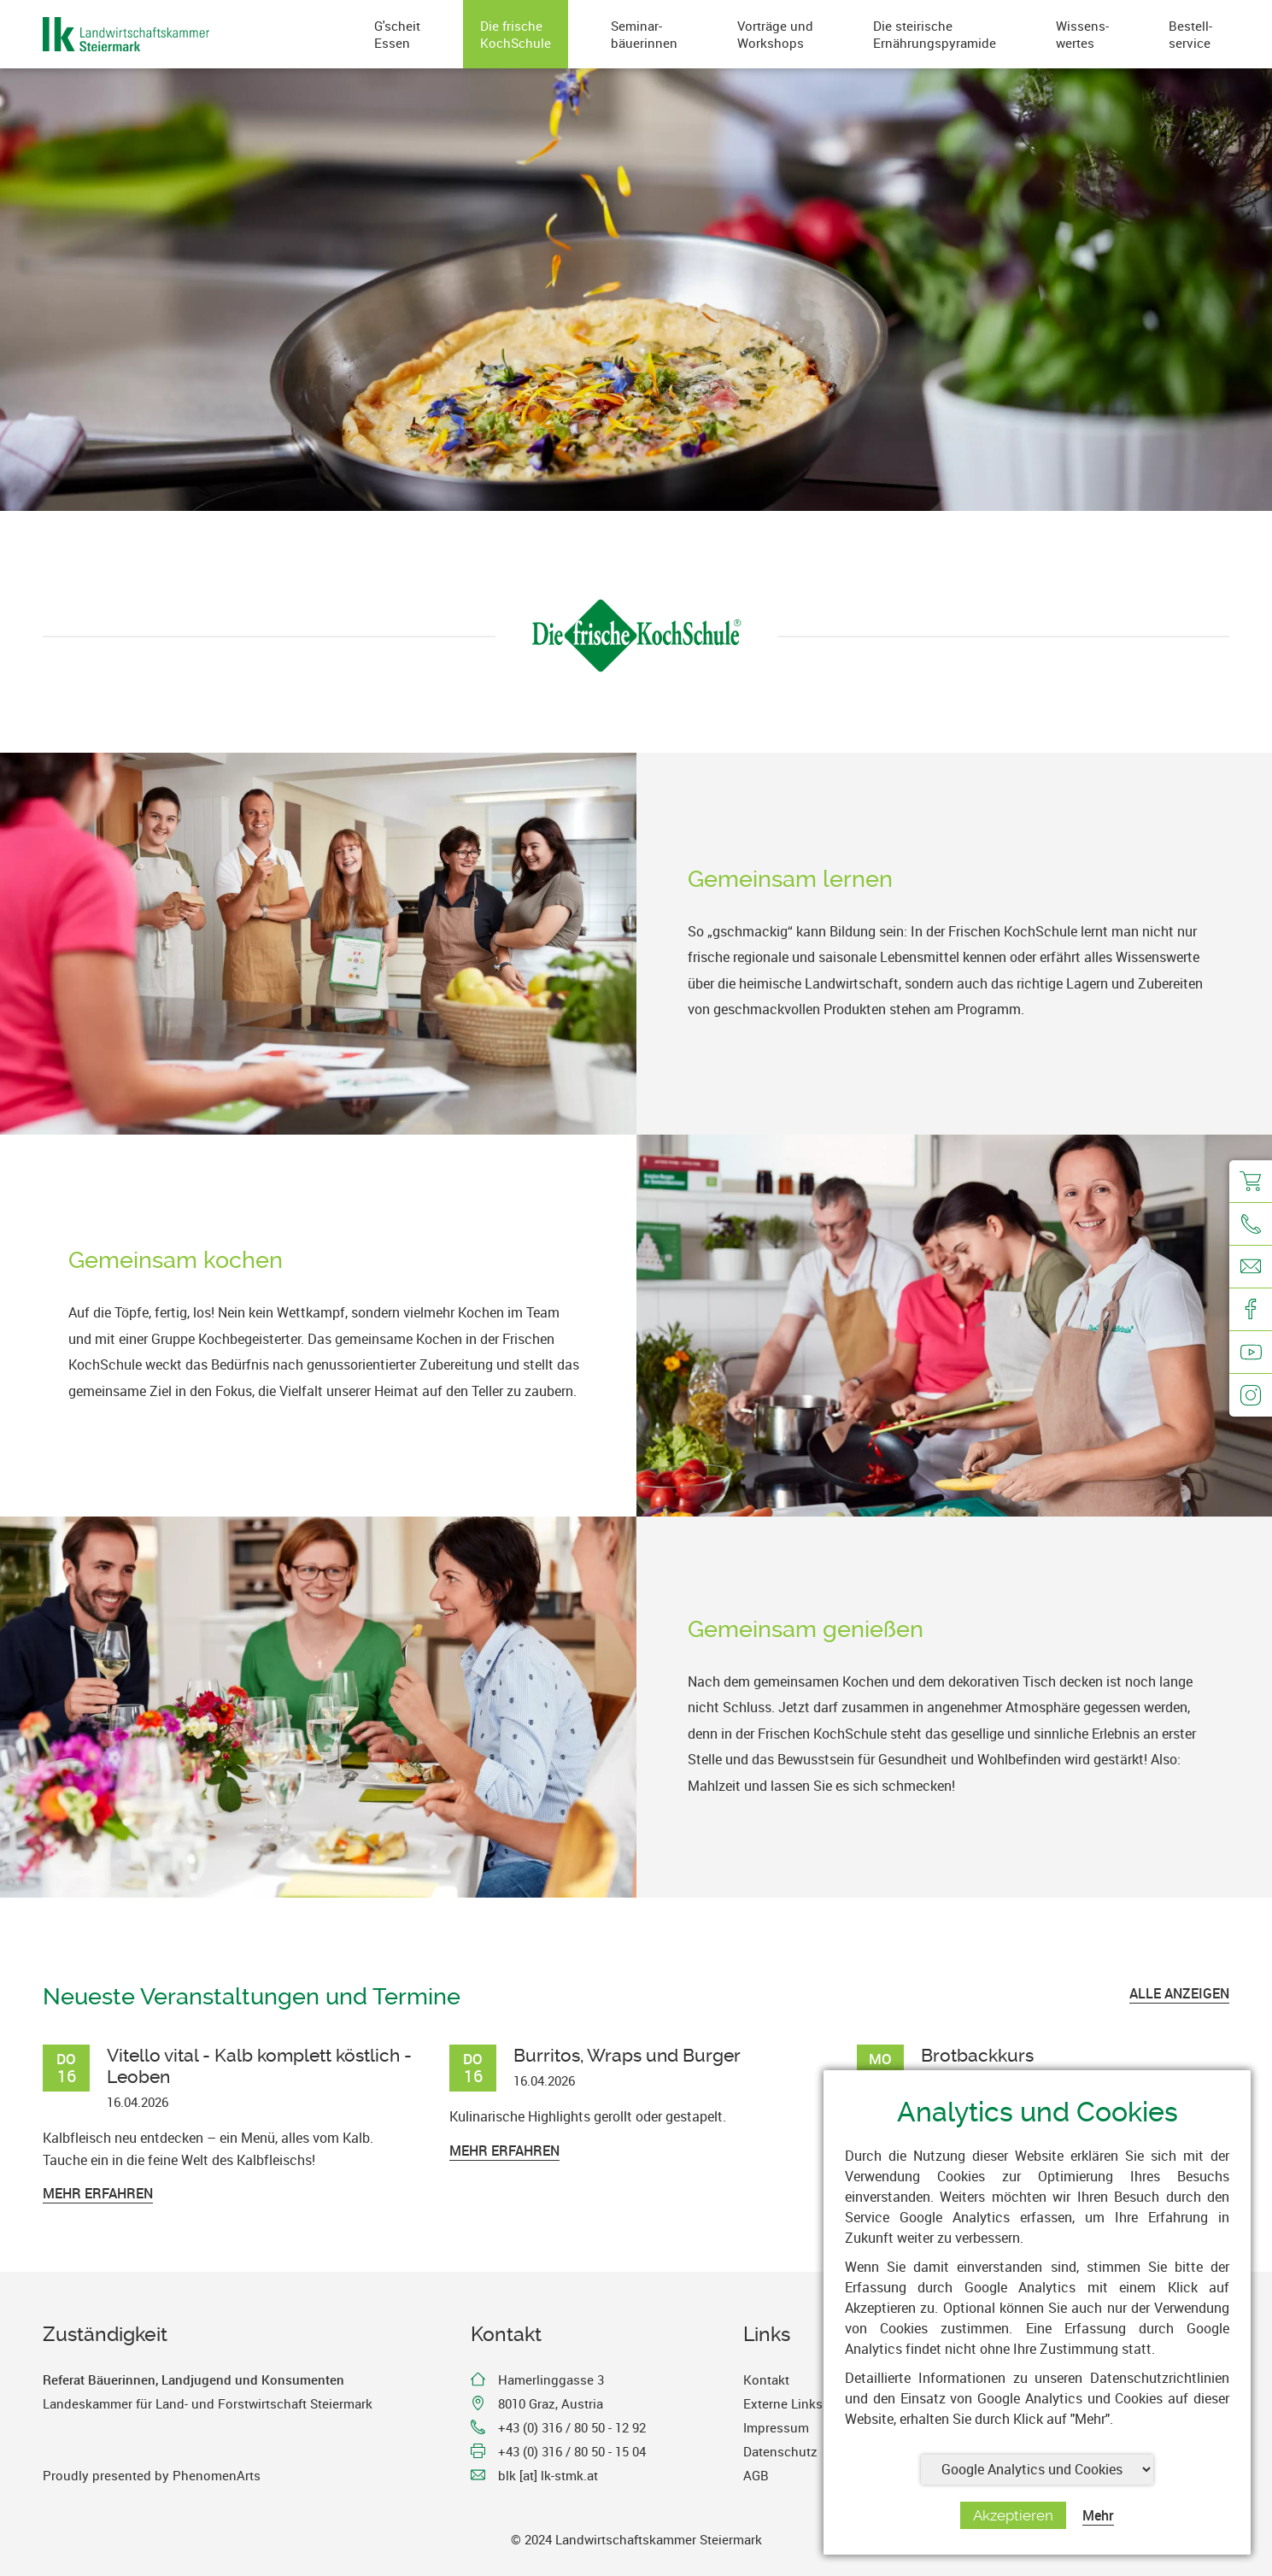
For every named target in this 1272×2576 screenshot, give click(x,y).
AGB (756, 2475)
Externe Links (783, 2403)
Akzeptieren (1013, 2515)
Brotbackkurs (977, 2055)
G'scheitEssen (397, 34)
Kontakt (766, 2379)
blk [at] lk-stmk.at (548, 2475)
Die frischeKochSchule (515, 34)
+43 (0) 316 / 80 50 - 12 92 (572, 2427)
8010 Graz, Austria (550, 2403)
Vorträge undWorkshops (775, 34)
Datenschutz (780, 2451)
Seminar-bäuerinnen (644, 34)
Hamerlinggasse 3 (551, 2379)
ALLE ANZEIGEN (1179, 1993)
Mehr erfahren (98, 2193)
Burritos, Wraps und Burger (627, 2055)
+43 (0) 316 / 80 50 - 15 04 (572, 2451)
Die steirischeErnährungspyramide (934, 34)
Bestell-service (1190, 34)
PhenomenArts (217, 2475)
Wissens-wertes (1082, 34)
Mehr (1098, 2515)
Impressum (776, 2427)
